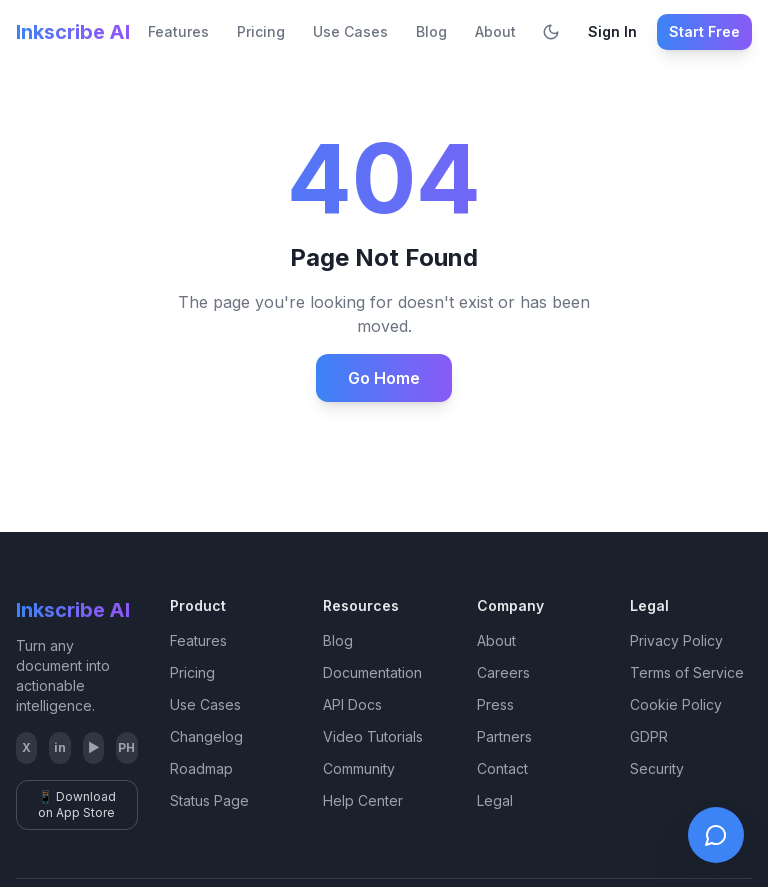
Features (178, 31)
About (495, 31)
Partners (504, 736)
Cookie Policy (676, 704)
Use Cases (350, 31)
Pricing (261, 31)
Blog (431, 31)
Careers (503, 672)
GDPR (649, 736)
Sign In (612, 31)
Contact (502, 768)
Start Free (704, 31)
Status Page (209, 800)
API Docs (352, 704)
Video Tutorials (373, 736)
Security (657, 768)
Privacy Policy (676, 640)
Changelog (206, 736)
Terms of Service (687, 672)
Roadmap (201, 768)
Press (495, 704)
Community (359, 768)
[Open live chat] (716, 835)
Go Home (384, 378)
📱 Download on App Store (77, 804)
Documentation (372, 672)
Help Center (363, 800)
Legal (495, 800)
